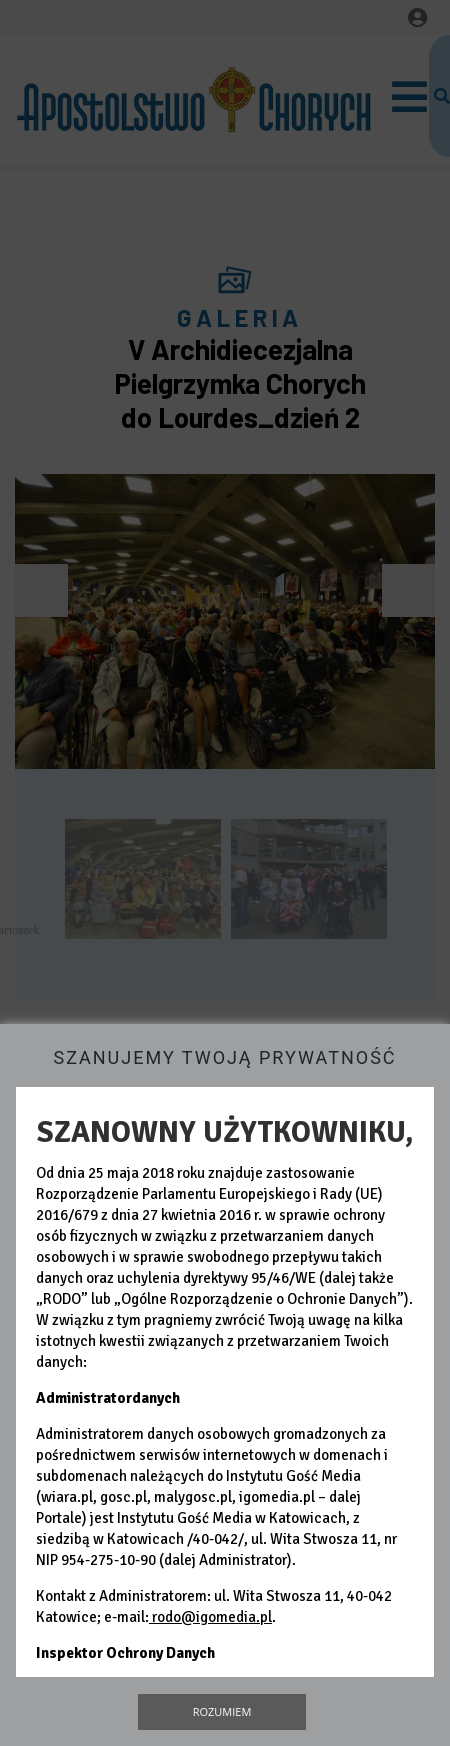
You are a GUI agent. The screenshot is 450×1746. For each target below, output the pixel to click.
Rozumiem (222, 1711)
